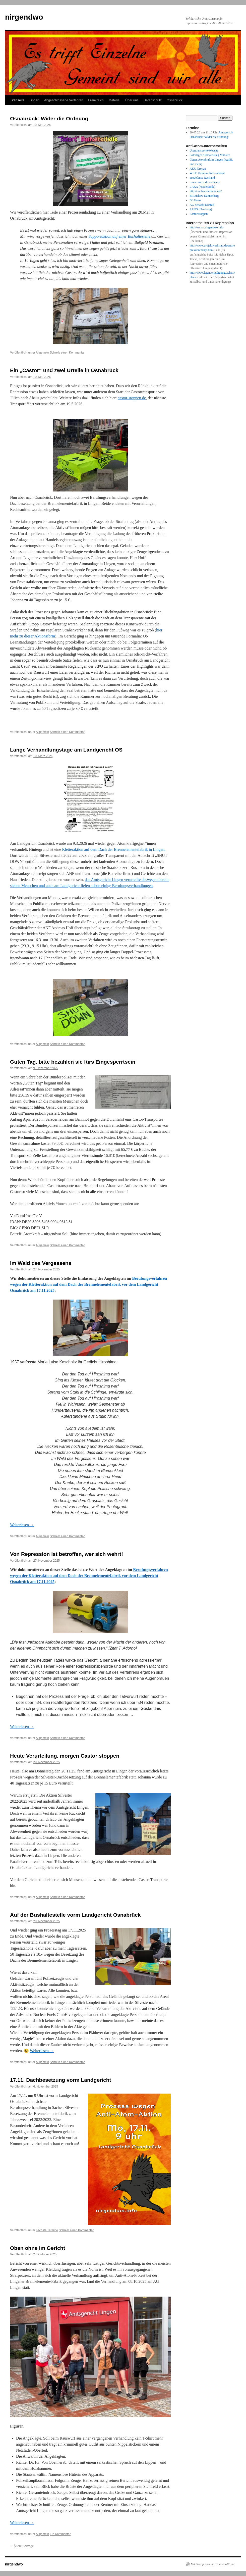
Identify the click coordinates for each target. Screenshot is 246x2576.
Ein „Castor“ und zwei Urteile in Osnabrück (64, 370)
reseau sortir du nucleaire (205, 182)
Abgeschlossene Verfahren (63, 100)
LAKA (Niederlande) (202, 186)
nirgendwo (24, 17)
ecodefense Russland (202, 177)
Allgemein (42, 352)
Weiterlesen (22, 1525)
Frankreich (95, 100)
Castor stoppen (199, 214)
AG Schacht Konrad (202, 205)
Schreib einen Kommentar (67, 352)
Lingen (34, 100)
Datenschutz (153, 100)
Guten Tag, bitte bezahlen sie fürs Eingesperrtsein (72, 1062)
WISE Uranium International (207, 173)
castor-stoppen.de (132, 398)
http (192, 245)
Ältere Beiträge (22, 2546)
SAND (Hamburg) (201, 209)
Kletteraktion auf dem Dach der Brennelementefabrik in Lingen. (113, 849)
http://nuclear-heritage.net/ (206, 191)
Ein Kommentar (60, 2534)
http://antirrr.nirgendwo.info (206, 227)
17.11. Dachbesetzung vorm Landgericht (60, 2080)
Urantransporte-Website (204, 150)
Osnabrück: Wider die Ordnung (49, 118)
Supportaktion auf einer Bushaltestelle (119, 236)
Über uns (132, 100)
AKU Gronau (198, 168)
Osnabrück (174, 100)
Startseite (17, 100)
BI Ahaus (195, 200)
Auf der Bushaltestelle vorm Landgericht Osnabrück (75, 1915)
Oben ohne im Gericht (37, 2248)
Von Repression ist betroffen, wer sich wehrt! (66, 1554)
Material (114, 100)
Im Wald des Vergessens (40, 1263)
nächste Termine (47, 2230)
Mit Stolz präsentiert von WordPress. (213, 2564)
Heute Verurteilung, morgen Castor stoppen (64, 1756)
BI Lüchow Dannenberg (204, 195)
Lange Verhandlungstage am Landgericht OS (66, 750)
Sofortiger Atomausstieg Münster (210, 155)
